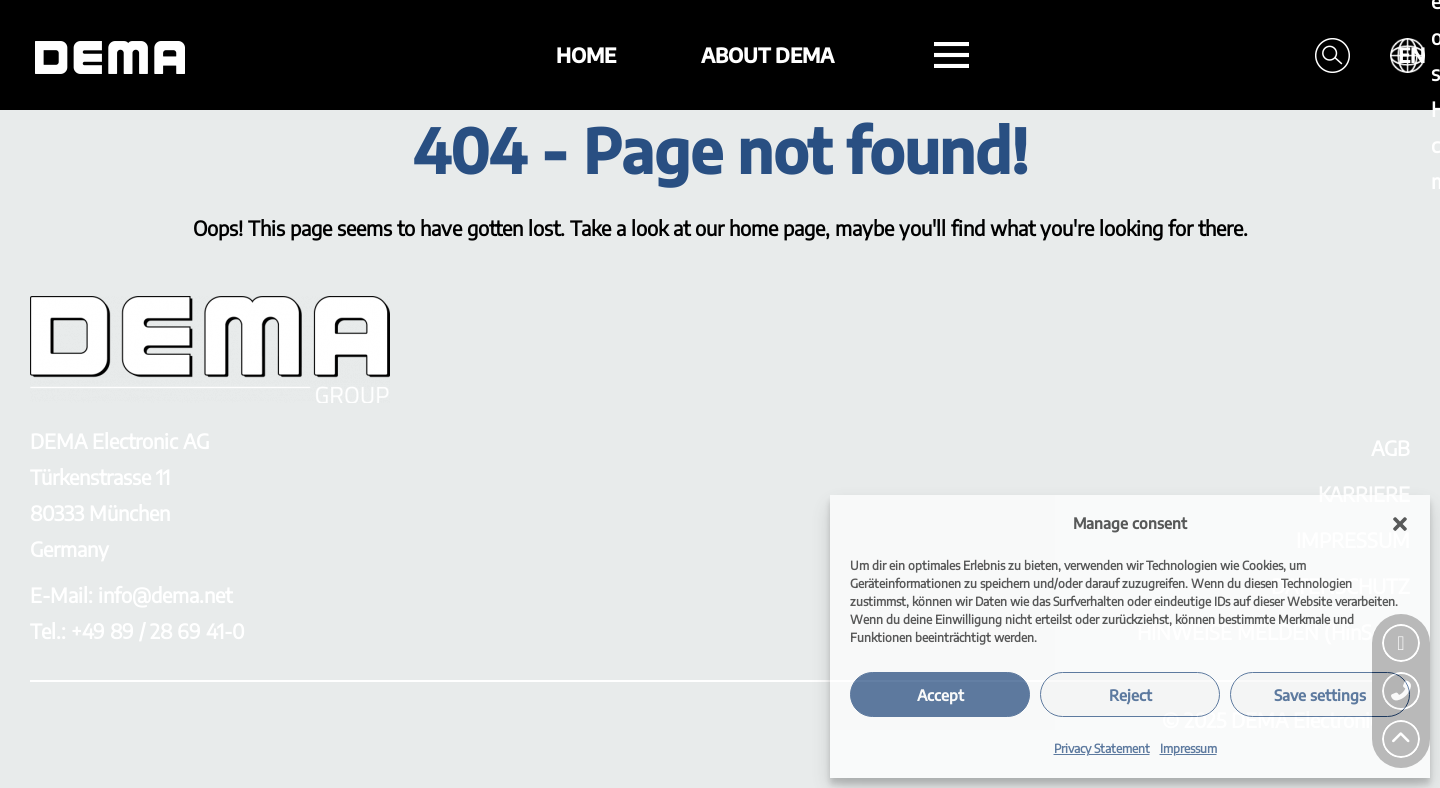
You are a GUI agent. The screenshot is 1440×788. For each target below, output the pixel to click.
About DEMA (767, 54)
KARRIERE (1364, 493)
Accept (940, 695)
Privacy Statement (1102, 748)
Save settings (1320, 695)
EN (1411, 54)
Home (586, 54)
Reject (1130, 695)
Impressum (1188, 748)
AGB (1390, 447)
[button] (1400, 524)
